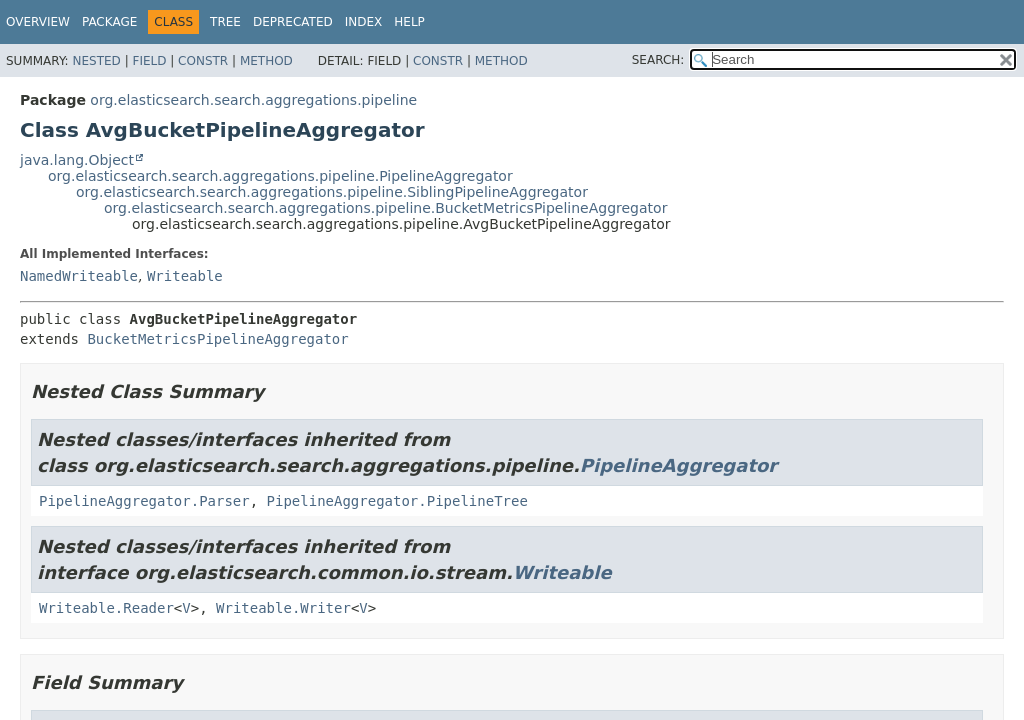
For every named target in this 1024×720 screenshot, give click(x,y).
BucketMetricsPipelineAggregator (217, 339)
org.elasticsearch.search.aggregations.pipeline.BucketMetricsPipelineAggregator (385, 208)
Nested (96, 61)
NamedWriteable (79, 276)
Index (364, 22)
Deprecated (293, 22)
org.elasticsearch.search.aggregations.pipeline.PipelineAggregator (280, 176)
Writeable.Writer (283, 608)
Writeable (185, 276)
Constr (203, 61)
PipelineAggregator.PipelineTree (397, 501)
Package (109, 22)
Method (266, 61)
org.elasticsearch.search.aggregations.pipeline (253, 100)
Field (149, 61)
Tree (225, 22)
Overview (38, 22)
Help (409, 22)
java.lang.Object (77, 160)
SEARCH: (658, 60)
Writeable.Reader (106, 608)
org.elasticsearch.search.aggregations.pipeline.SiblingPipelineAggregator (332, 192)
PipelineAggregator (678, 465)
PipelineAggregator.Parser (144, 501)
